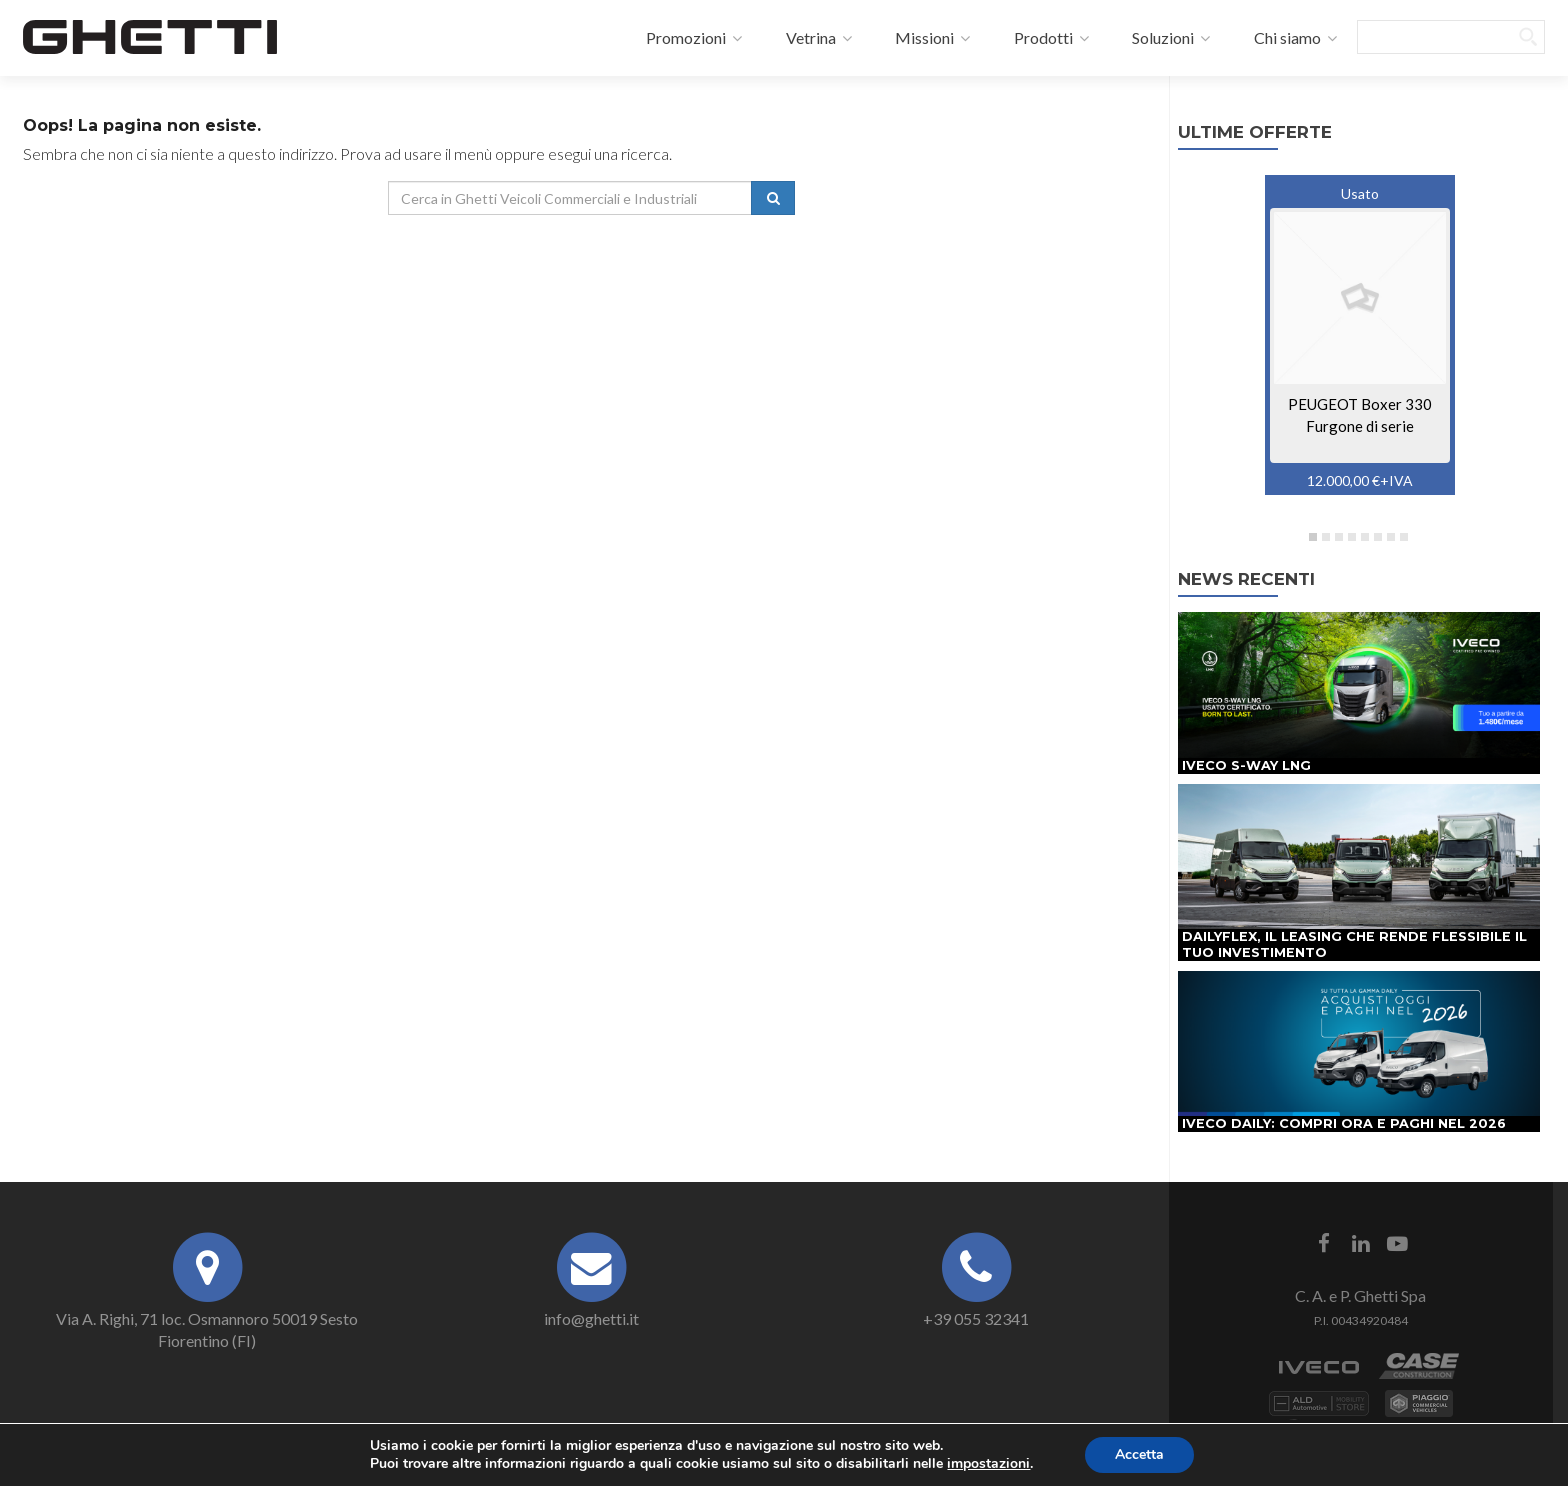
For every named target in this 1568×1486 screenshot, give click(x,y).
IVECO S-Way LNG (1246, 765)
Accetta (1139, 1454)
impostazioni (988, 1464)
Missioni (913, 37)
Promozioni (675, 37)
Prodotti (1031, 37)
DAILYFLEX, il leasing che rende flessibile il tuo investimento (1354, 944)
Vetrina (799, 37)
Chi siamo (1275, 37)
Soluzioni (1152, 37)
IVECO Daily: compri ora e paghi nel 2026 (1344, 1123)
